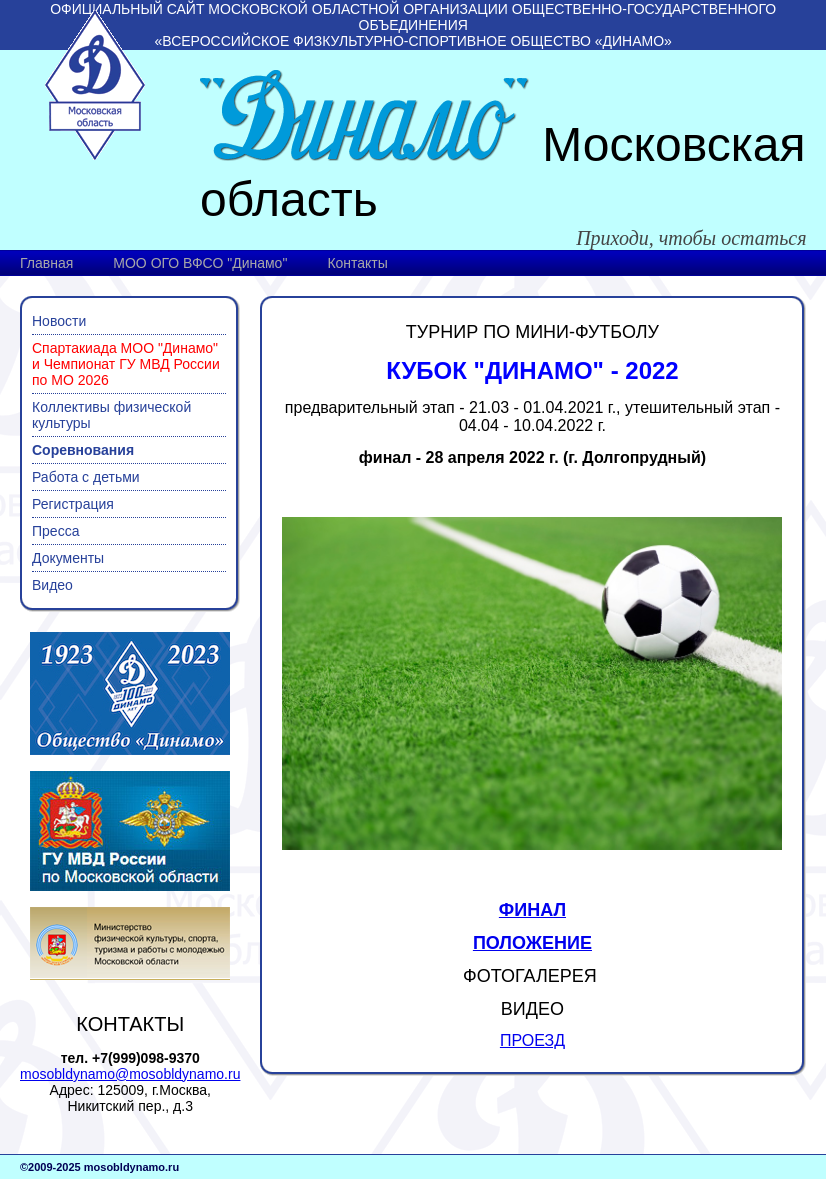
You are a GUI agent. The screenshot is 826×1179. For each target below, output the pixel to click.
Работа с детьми (86, 477)
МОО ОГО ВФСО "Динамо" (200, 263)
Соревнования (83, 450)
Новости (59, 321)
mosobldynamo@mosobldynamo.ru (130, 1074)
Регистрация (73, 504)
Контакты (357, 263)
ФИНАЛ (532, 910)
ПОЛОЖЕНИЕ (532, 943)
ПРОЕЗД (532, 1040)
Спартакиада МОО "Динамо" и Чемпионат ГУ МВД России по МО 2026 (126, 364)
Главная (46, 263)
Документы (68, 558)
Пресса (55, 531)
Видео (52, 585)
